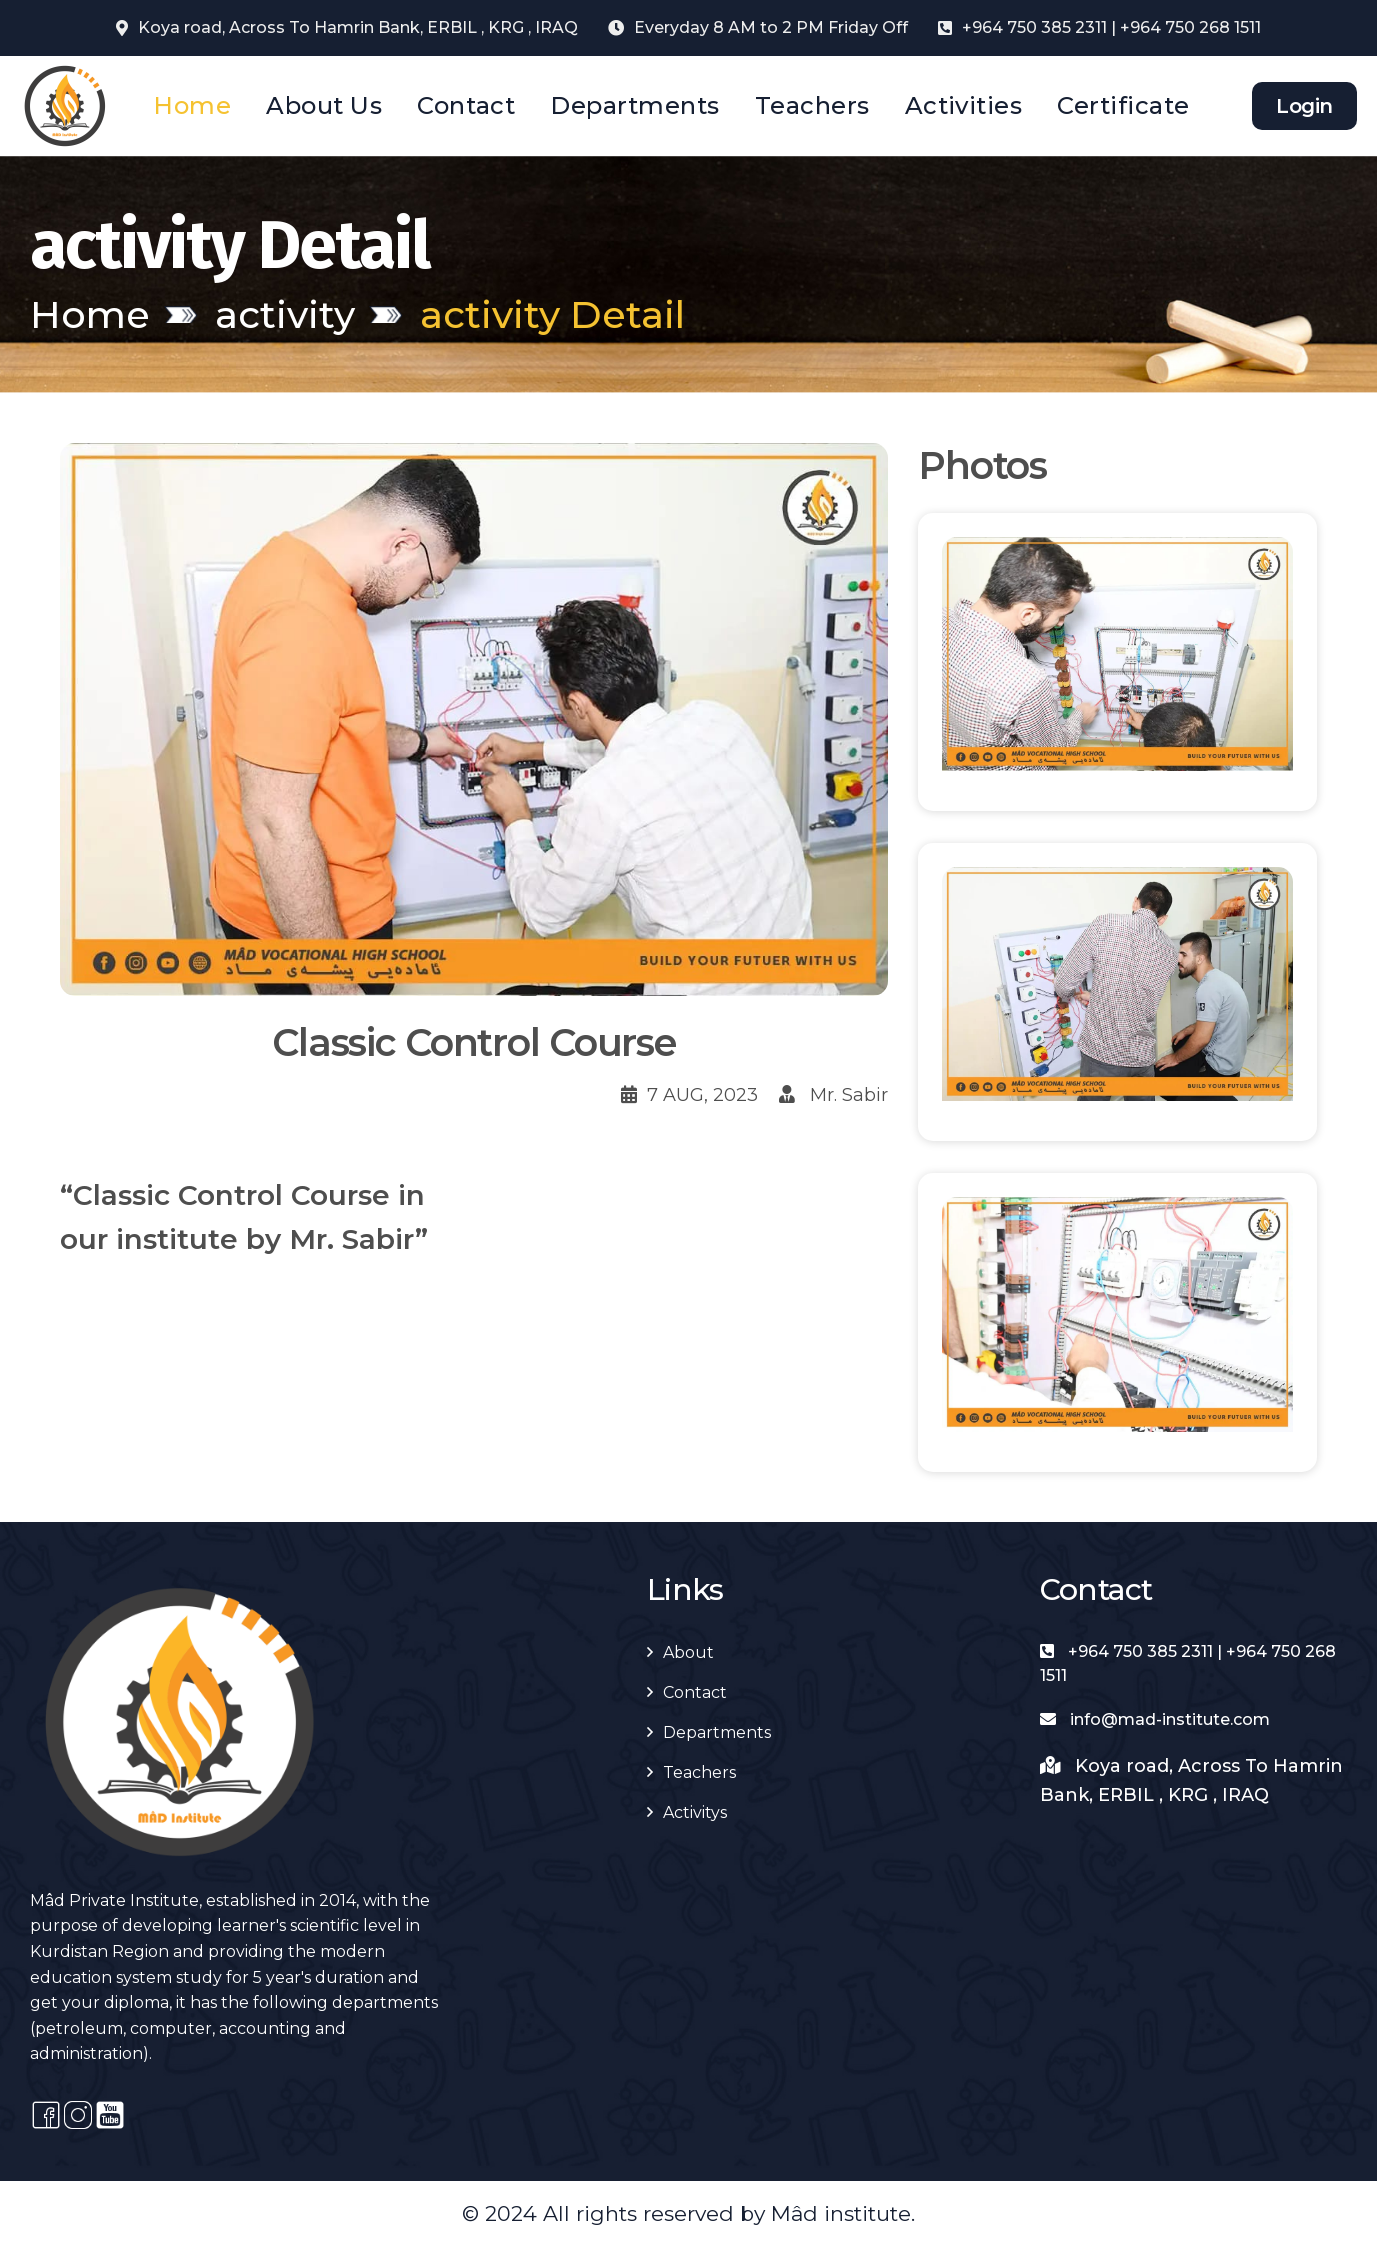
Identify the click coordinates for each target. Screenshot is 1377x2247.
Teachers (812, 105)
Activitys (695, 1812)
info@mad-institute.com (1155, 1719)
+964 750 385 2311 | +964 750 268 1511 (1111, 27)
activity (285, 314)
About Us (324, 105)
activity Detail (552, 314)
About (688, 1652)
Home (192, 105)
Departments (634, 105)
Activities (964, 105)
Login (1304, 106)
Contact (466, 105)
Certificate (1123, 105)
